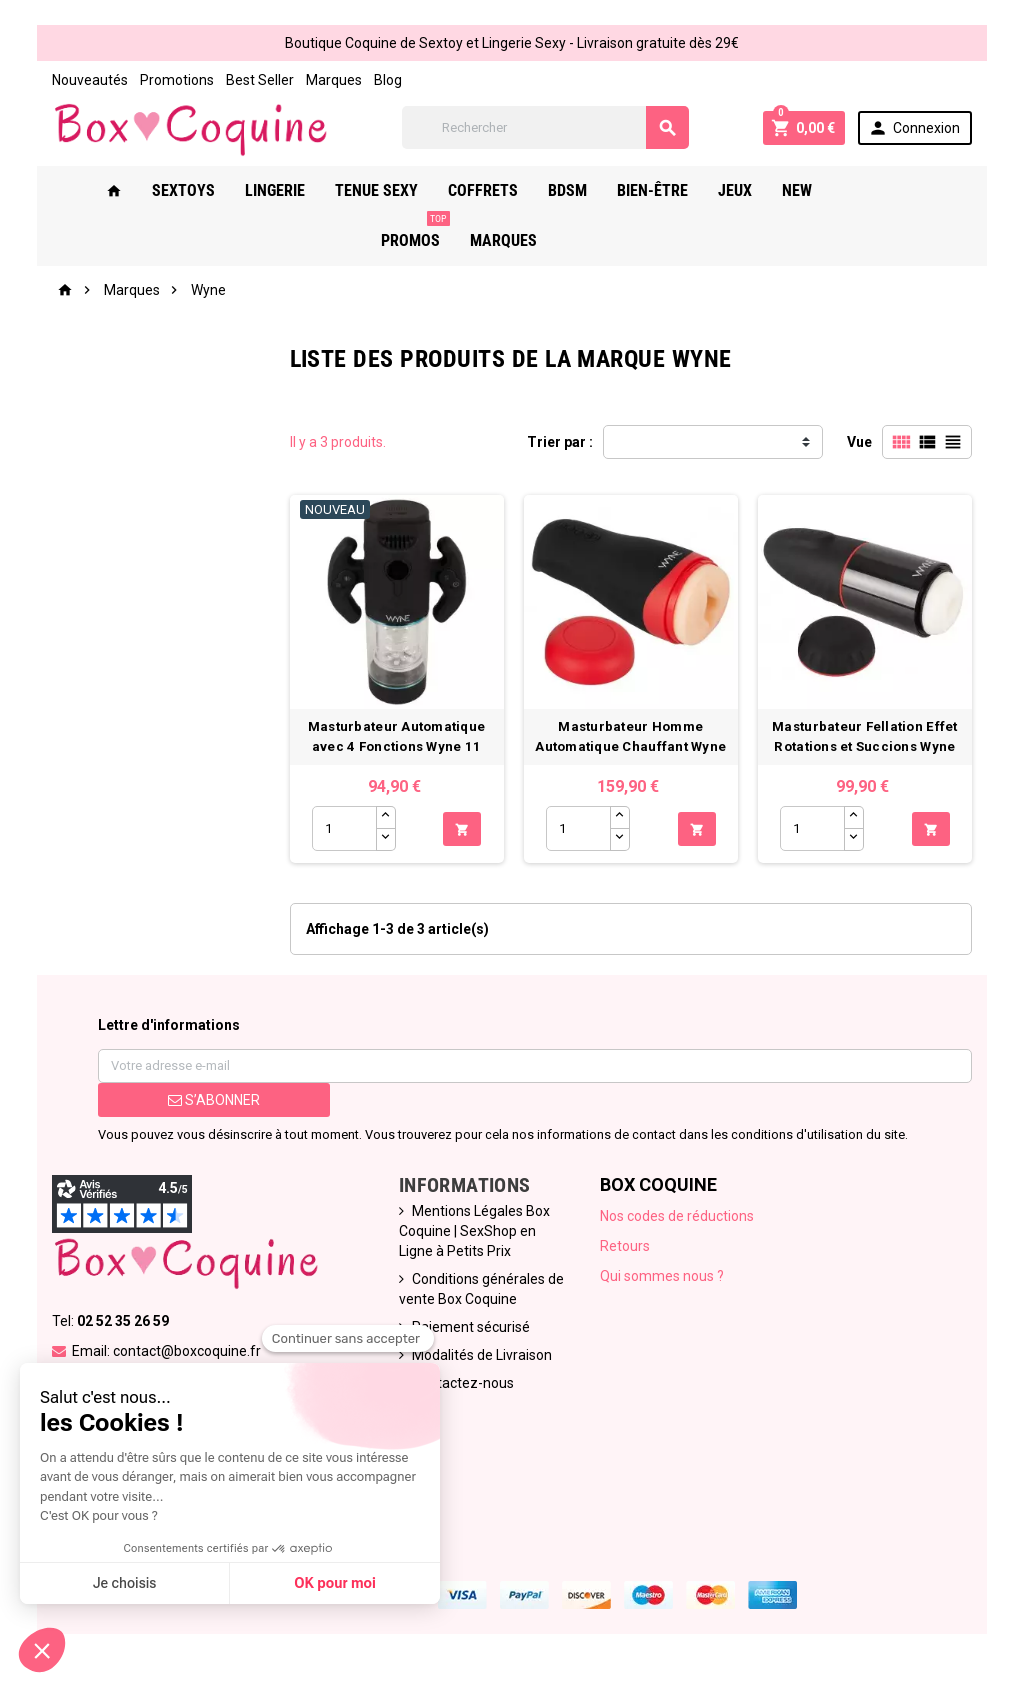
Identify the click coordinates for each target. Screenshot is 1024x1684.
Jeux (744, 190)
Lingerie (284, 190)
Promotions (177, 80)
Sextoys (192, 190)
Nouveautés (90, 80)
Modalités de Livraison (482, 1355)
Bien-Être (661, 190)
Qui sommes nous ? (662, 1276)
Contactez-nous (463, 1383)
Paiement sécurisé (471, 1327)
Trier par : (560, 442)
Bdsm (576, 190)
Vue (859, 442)
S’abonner (214, 1100)
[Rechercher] (545, 127)
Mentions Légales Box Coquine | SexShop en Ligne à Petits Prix (474, 1231)
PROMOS (885, 183)
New (806, 190)
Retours (625, 1246)
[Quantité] (344, 828)
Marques (334, 80)
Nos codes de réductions (677, 1216)
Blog (388, 80)
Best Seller (260, 80)
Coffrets (492, 190)
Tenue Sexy (385, 190)
